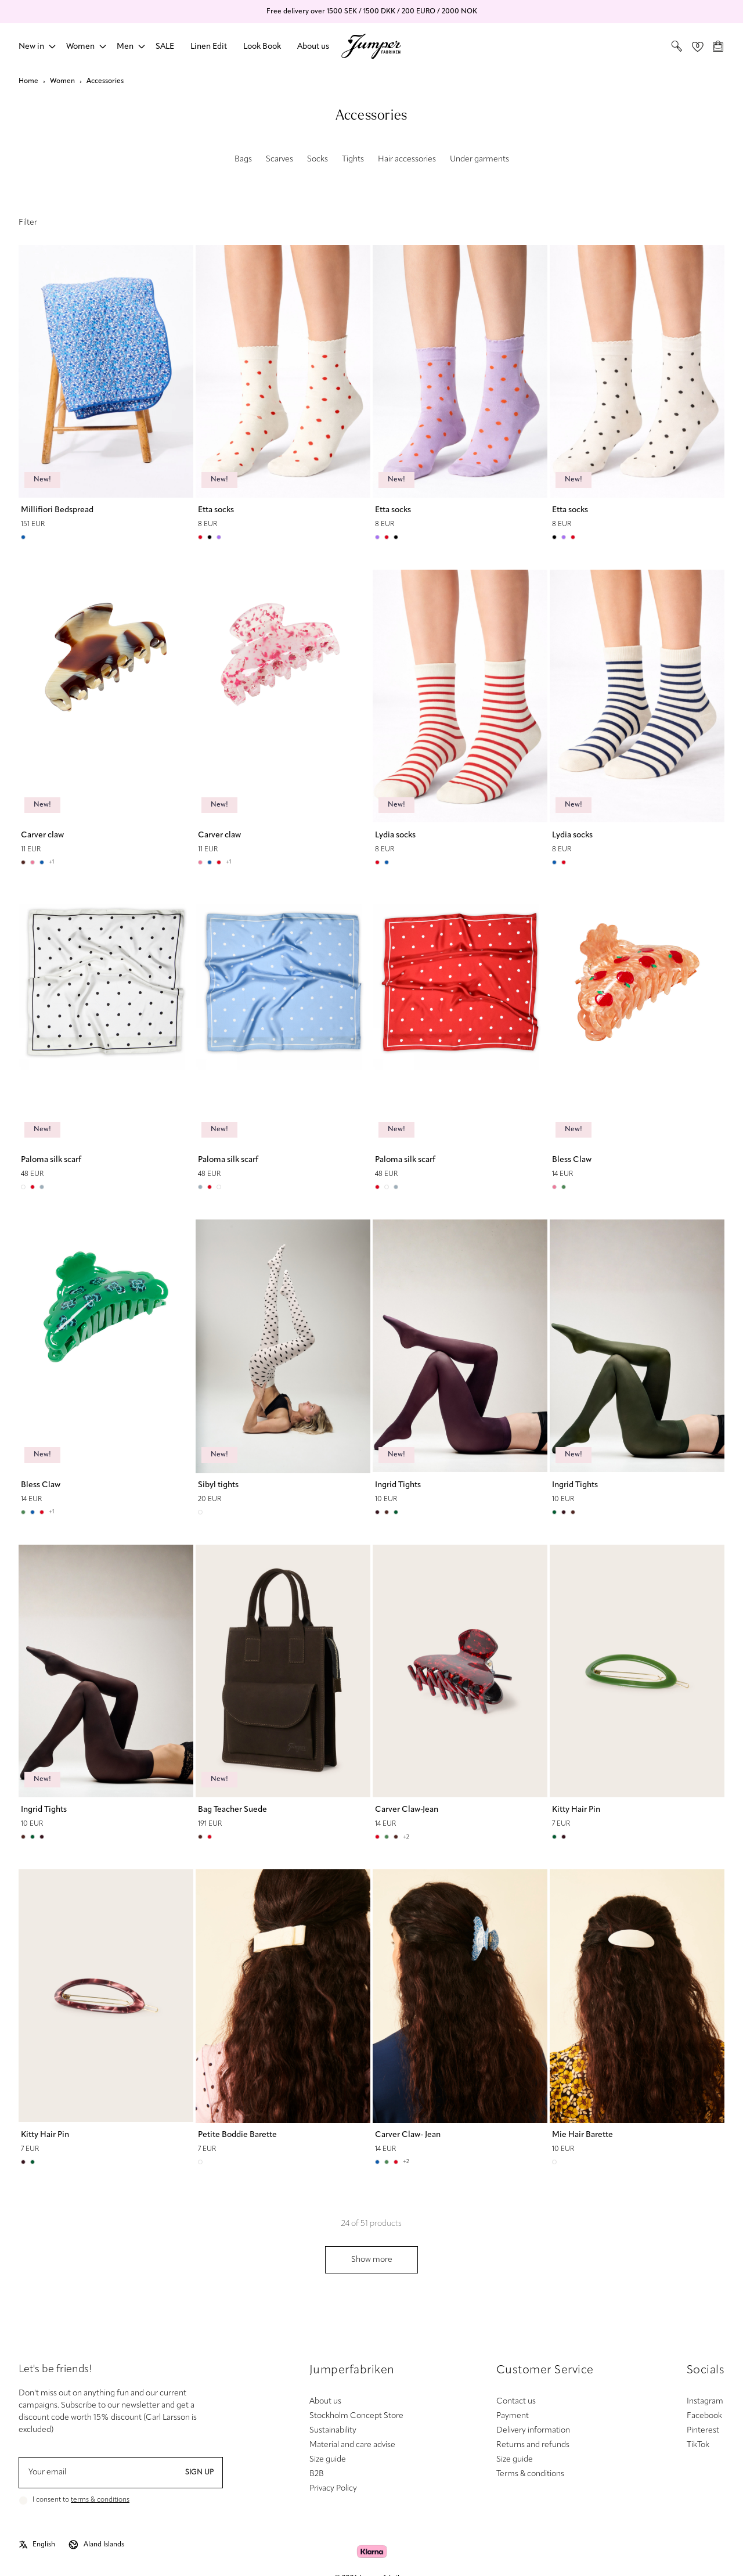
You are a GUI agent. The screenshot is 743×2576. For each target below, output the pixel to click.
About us (313, 46)
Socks (317, 159)
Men (125, 46)
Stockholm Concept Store (356, 2416)
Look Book (262, 46)
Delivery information (533, 2430)
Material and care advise (352, 2445)
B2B (316, 2474)
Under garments (479, 159)
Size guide (327, 2459)
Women (80, 46)
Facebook (704, 2416)
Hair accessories (407, 159)
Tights (353, 159)
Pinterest (703, 2430)
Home (28, 81)
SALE (165, 46)
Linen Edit (208, 46)
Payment (512, 2416)
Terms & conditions (530, 2474)
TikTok (698, 2445)
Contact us (516, 2401)
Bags (243, 159)
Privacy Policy (333, 2488)
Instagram (705, 2401)
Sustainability (332, 2430)
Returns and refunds (532, 2445)
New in (31, 46)
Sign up (199, 2472)
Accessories (105, 81)
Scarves (279, 159)
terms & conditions (100, 2499)
